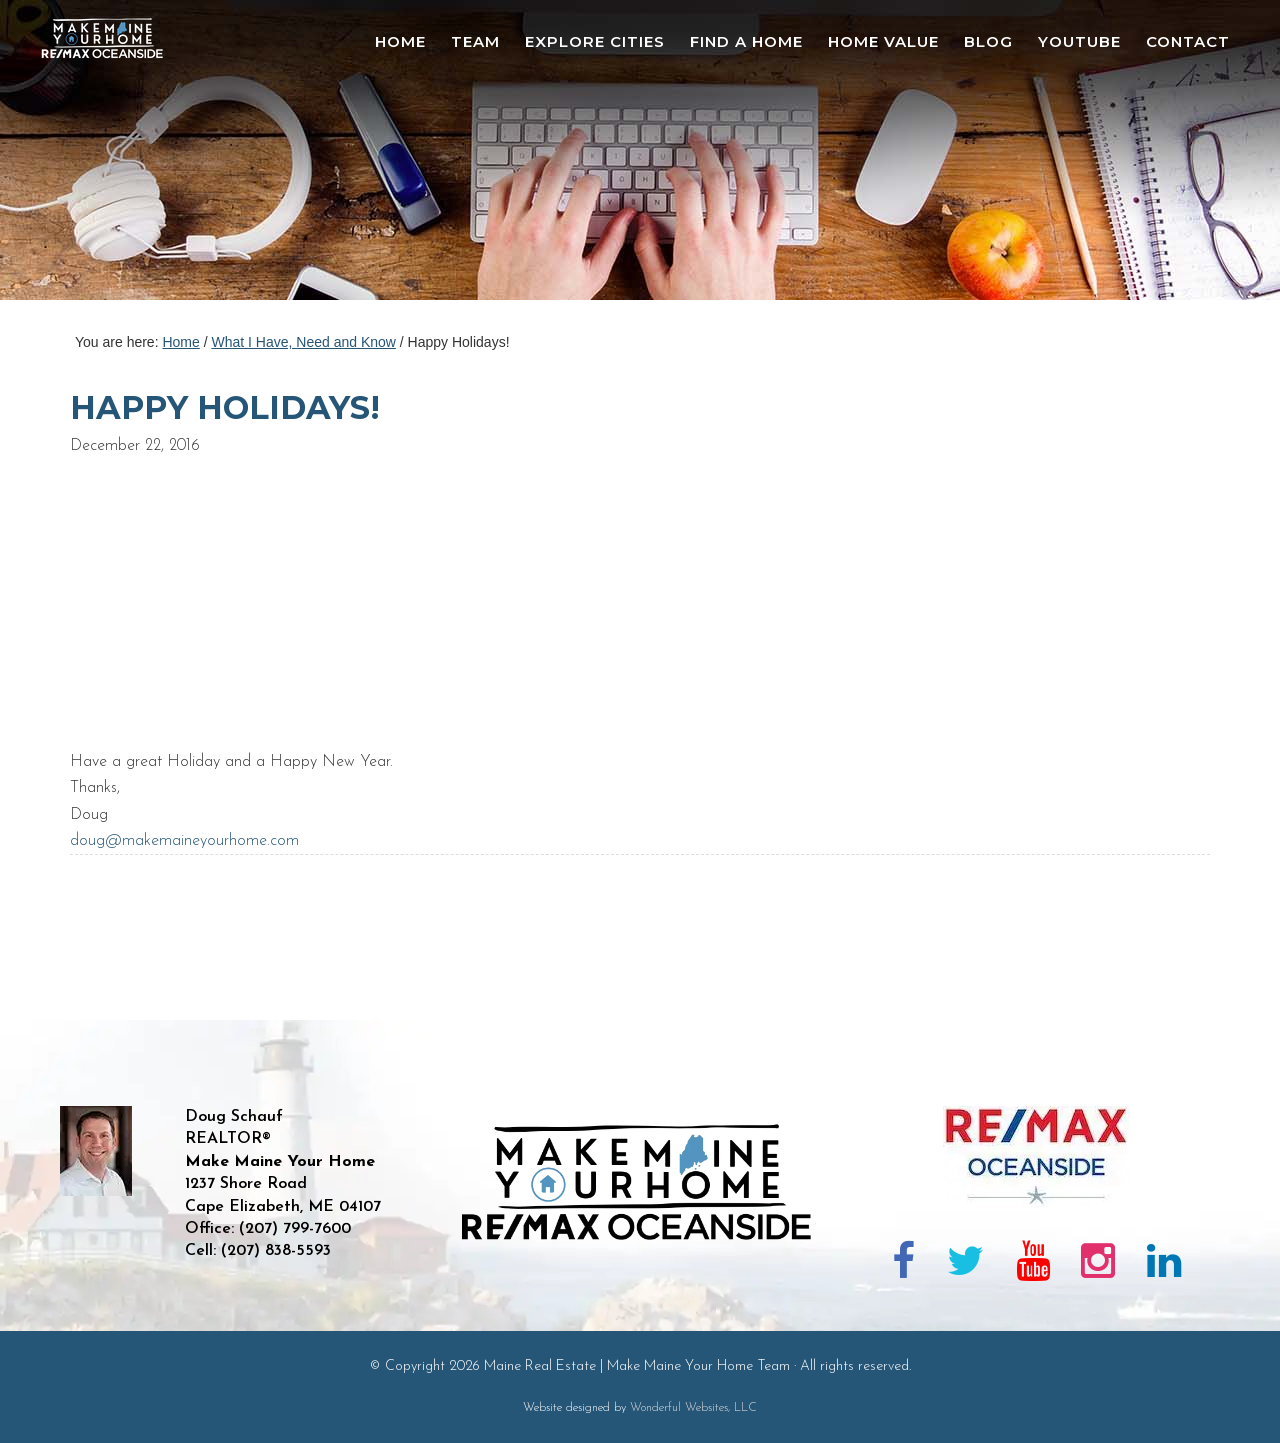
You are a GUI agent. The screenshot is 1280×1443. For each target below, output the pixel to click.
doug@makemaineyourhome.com (184, 841)
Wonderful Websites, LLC (693, 1408)
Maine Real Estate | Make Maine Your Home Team (113, 156)
